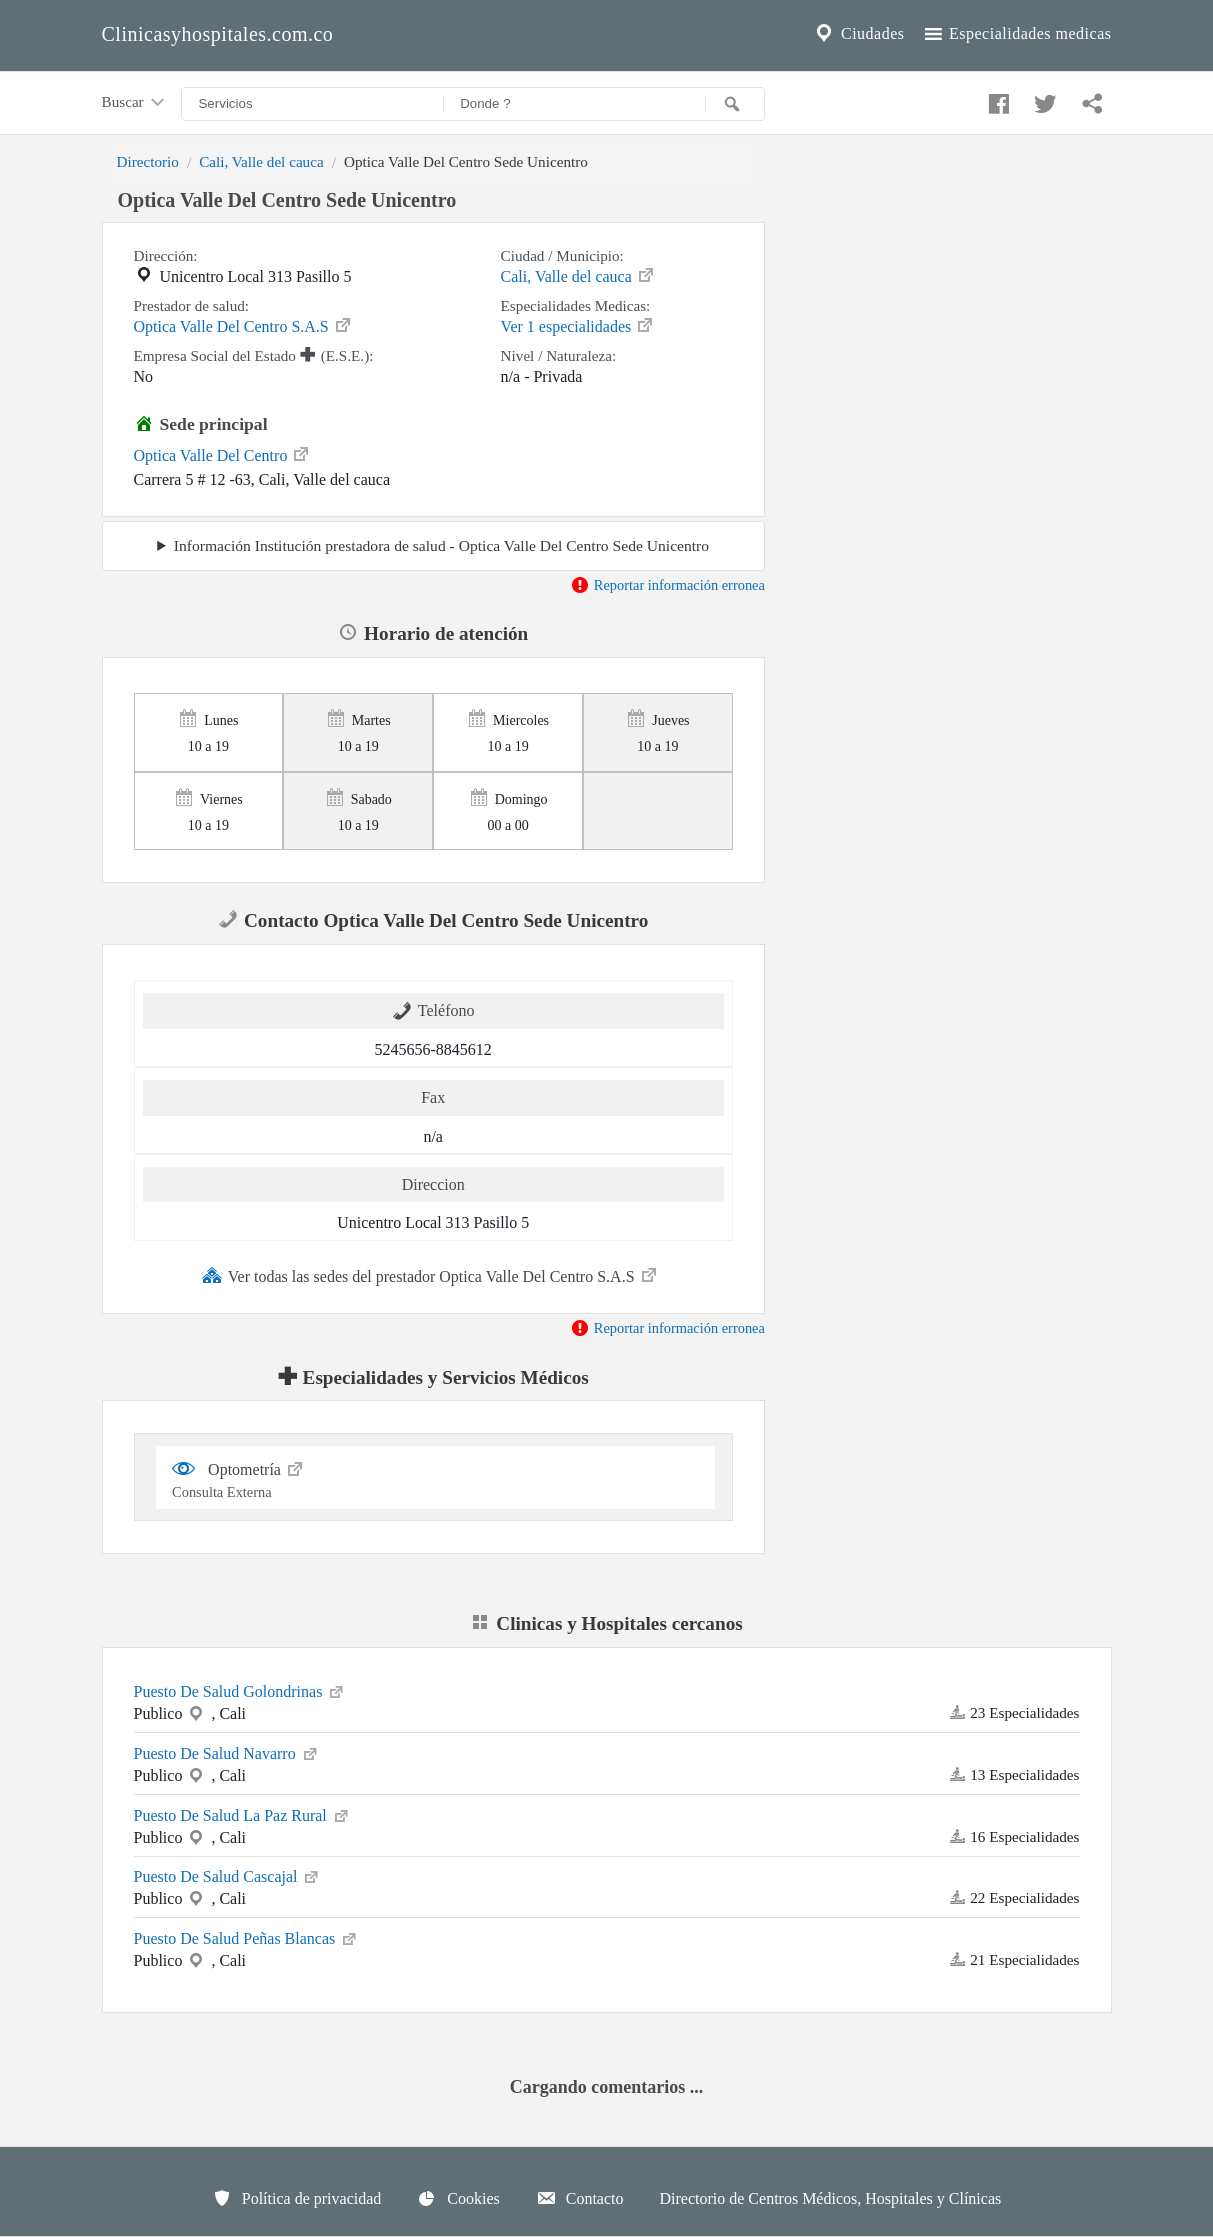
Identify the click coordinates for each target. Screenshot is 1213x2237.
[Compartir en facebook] (996, 99)
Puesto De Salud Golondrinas (240, 1690)
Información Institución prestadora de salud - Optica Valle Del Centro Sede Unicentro (441, 545)
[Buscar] (735, 104)
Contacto (580, 2198)
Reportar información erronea (667, 585)
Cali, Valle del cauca (261, 161)
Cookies (458, 2198)
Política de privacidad (297, 2198)
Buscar (135, 103)
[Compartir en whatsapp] (1090, 99)
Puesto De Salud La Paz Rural (242, 1814)
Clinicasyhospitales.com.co (218, 34)
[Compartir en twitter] (1043, 99)
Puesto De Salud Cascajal (228, 1875)
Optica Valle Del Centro (223, 454)
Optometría (435, 1477)
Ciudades (858, 34)
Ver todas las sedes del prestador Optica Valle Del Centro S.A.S (430, 1275)
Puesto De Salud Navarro (227, 1752)
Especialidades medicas (1016, 34)
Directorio (148, 161)
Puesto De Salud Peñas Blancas (247, 1937)
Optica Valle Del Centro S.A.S (243, 325)
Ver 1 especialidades (578, 325)
